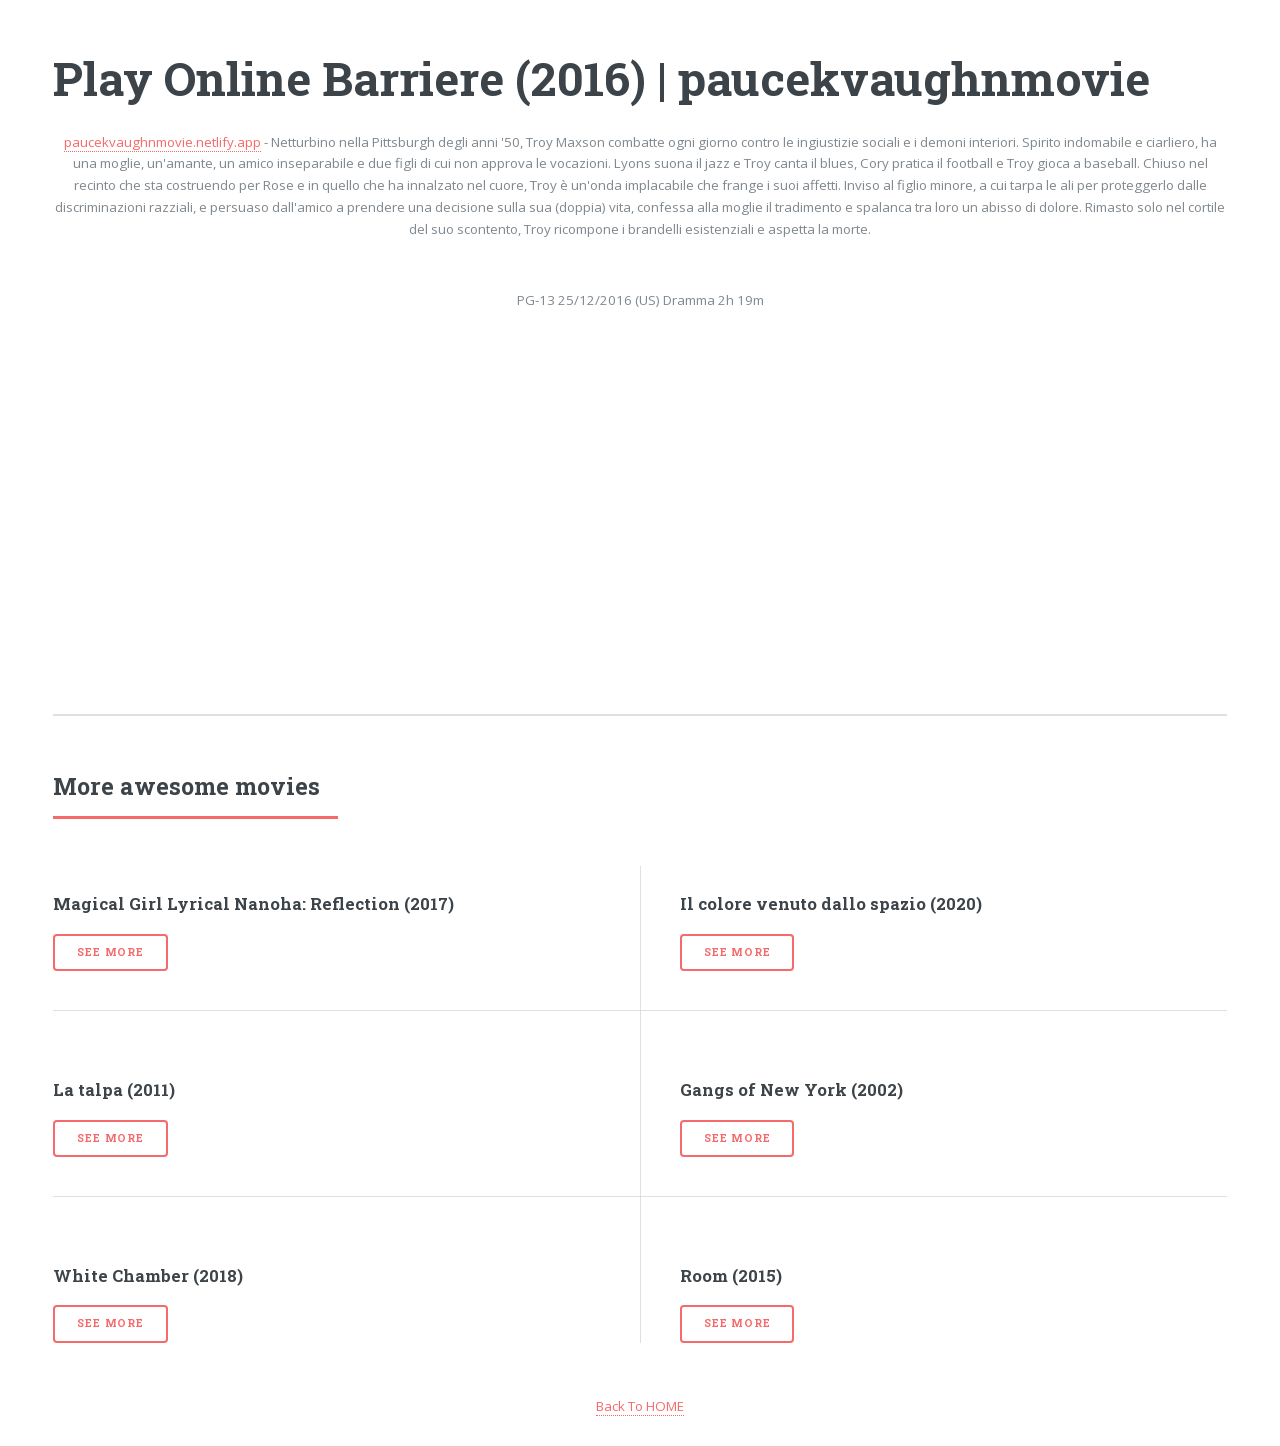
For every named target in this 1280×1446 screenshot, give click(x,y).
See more (110, 952)
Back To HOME (640, 1406)
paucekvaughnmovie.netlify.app (162, 142)
